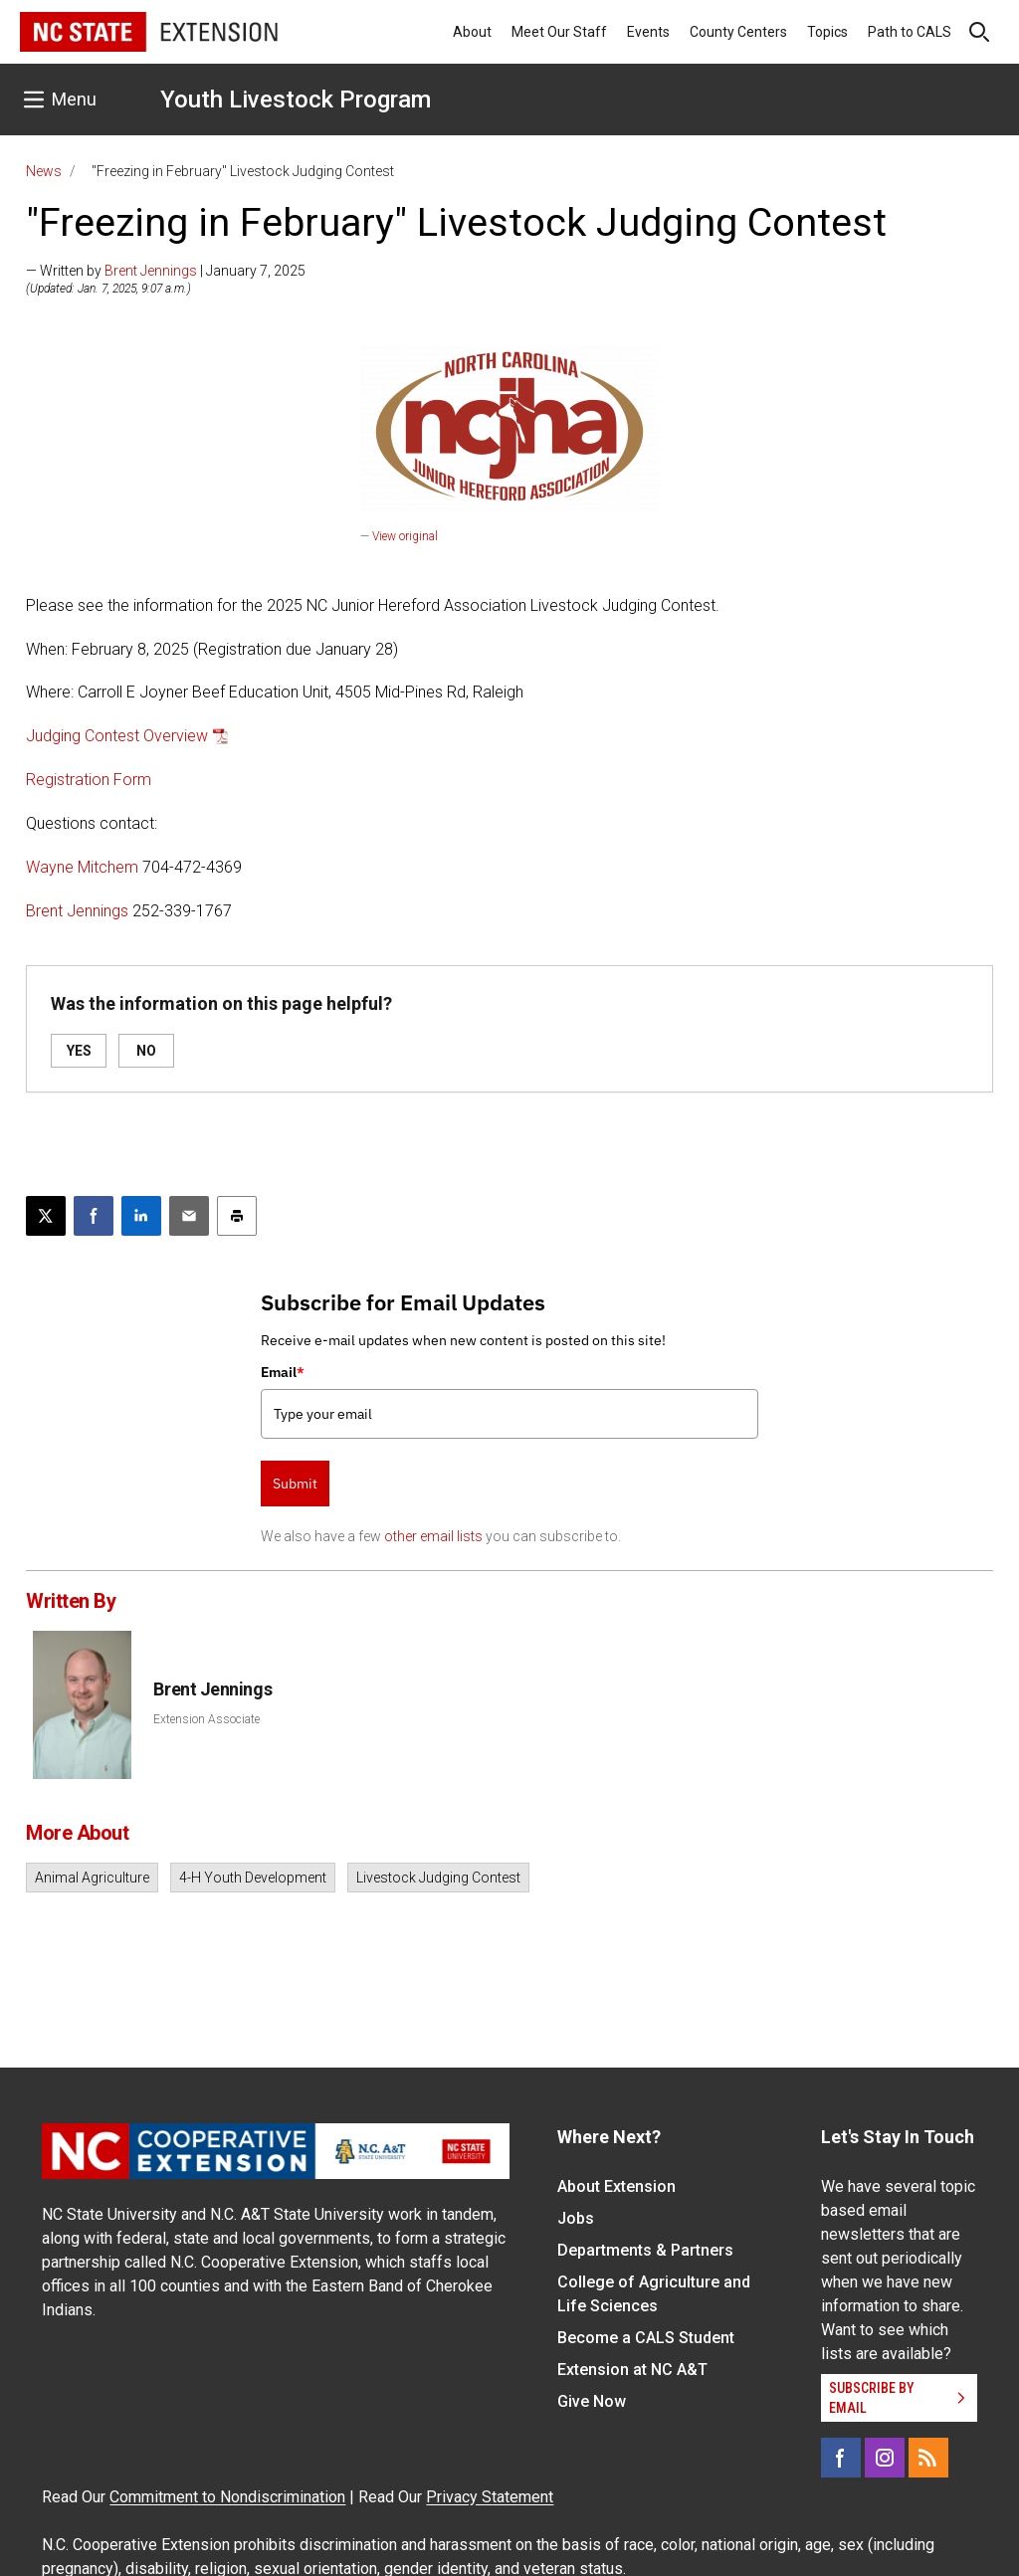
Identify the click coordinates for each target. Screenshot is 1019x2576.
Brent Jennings (150, 271)
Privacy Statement (489, 2496)
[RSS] (928, 2457)
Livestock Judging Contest (438, 1877)
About (472, 32)
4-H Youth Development (252, 1877)
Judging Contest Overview (117, 735)
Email (283, 1372)
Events (648, 32)
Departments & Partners (645, 2250)
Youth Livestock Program (295, 99)
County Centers (738, 32)
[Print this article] (237, 1216)
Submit (295, 1483)
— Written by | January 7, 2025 (166, 271)
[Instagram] (885, 2457)
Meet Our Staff (559, 32)
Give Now (591, 2401)
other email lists (433, 1536)
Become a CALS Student (645, 2337)
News (44, 171)
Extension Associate (206, 1719)
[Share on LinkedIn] (141, 1216)
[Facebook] (841, 2457)
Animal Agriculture (92, 1877)
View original (405, 536)
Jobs (575, 2218)
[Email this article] (189, 1216)
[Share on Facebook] (93, 1216)
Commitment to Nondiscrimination (227, 2496)
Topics (827, 32)
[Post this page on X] (46, 1216)
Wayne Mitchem (82, 867)
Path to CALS (909, 32)
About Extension (616, 2186)
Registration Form (88, 779)
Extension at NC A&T (632, 2369)
